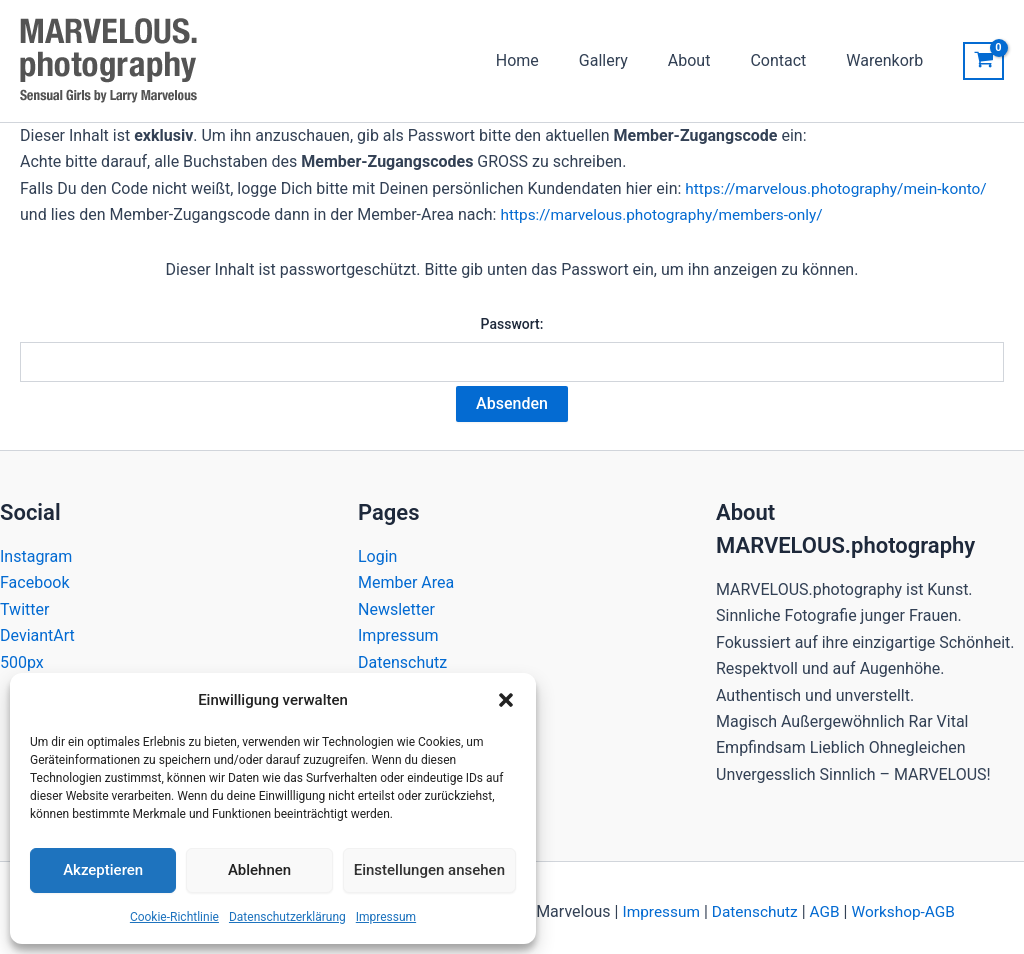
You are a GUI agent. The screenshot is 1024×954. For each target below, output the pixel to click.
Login (377, 548)
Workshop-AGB (906, 903)
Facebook (34, 574)
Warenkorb (888, 60)
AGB (825, 903)
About (709, 60)
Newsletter (396, 601)
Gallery (631, 60)
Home (553, 60)
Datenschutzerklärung (287, 917)
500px (22, 653)
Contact (790, 60)
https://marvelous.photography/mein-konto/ (841, 188)
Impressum (386, 917)
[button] (506, 700)
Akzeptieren (103, 870)
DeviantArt (37, 627)
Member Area (406, 574)
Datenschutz (402, 653)
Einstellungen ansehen (429, 870)
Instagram (36, 548)
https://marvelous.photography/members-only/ (667, 214)
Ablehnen (259, 870)
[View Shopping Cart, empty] (983, 61)
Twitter (24, 601)
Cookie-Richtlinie (174, 917)
